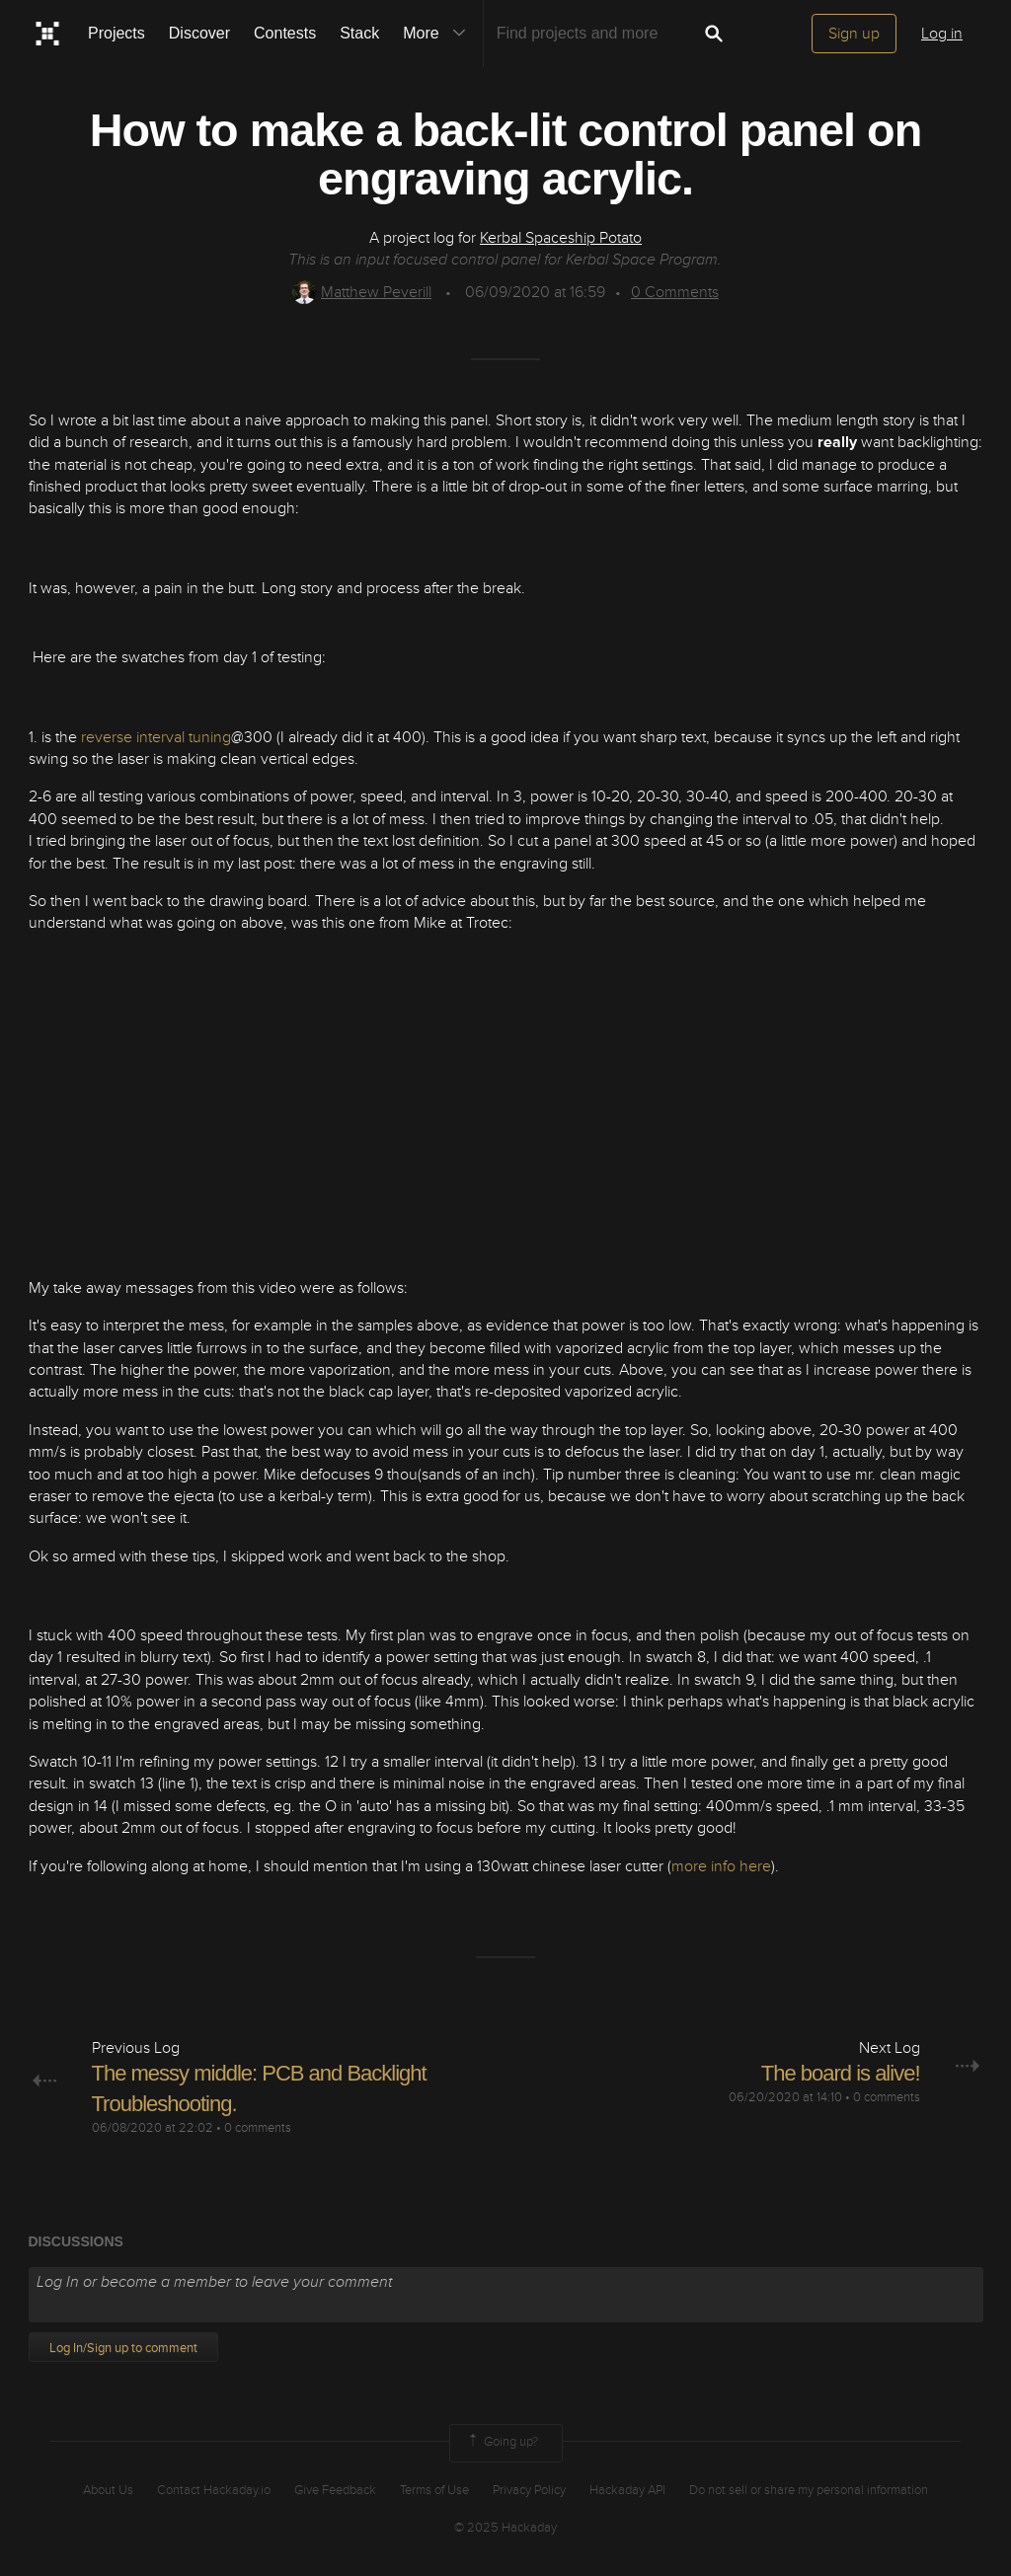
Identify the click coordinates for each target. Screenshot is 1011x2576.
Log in (942, 33)
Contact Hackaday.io (214, 2490)
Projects (116, 33)
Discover (199, 33)
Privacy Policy (529, 2490)
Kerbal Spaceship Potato (561, 238)
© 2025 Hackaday (505, 2528)
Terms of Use (434, 2490)
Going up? (501, 2443)
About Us (108, 2490)
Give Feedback (335, 2490)
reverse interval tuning (156, 737)
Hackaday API (627, 2490)
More (438, 33)
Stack (359, 33)
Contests (285, 33)
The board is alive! (840, 2073)
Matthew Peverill (361, 292)
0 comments (257, 2128)
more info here (721, 1866)
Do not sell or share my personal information (808, 2490)
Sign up (854, 33)
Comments (675, 292)
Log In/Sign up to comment (123, 2348)
